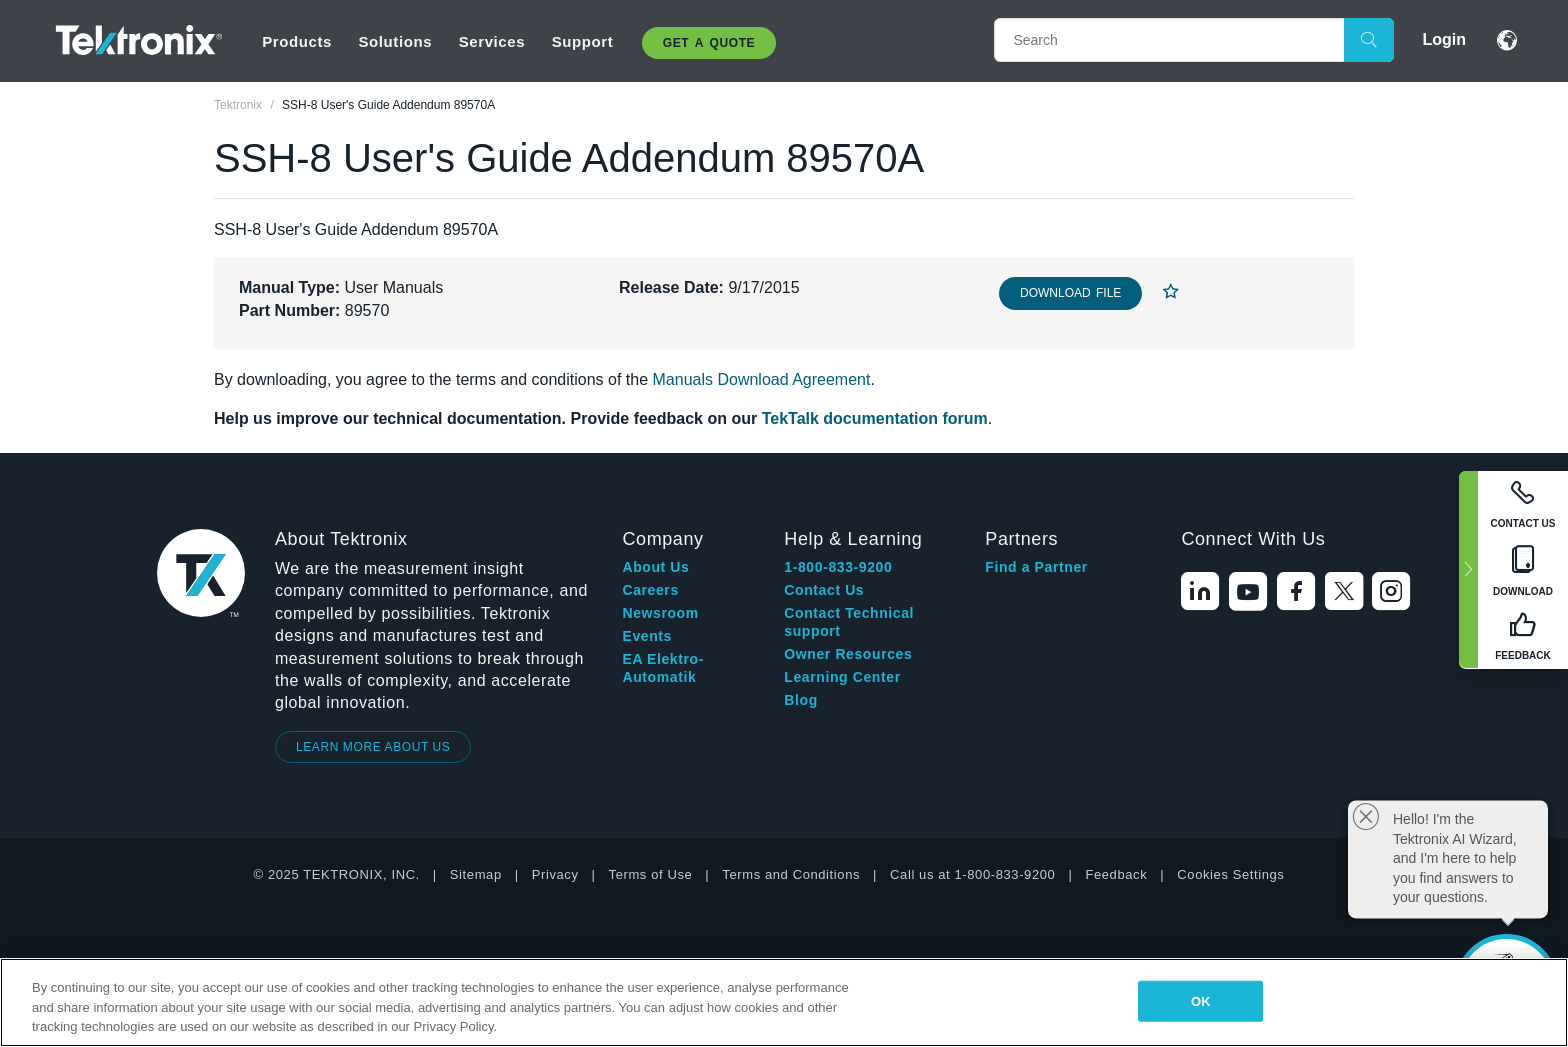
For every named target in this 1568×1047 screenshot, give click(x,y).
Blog (801, 700)
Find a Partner (1036, 567)
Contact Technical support (849, 622)
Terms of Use (651, 874)
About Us (655, 567)
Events (647, 636)
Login (1444, 39)
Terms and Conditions (791, 874)
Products (297, 41)
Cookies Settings (1230, 874)
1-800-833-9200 (838, 567)
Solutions (395, 41)
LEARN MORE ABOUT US (373, 747)
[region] (784, 1002)
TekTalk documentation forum (875, 418)
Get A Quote (709, 43)
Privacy (555, 874)
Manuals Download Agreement (762, 379)
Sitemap (476, 874)
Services (492, 41)
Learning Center (842, 677)
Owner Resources (848, 654)
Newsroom (660, 613)
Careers (650, 590)
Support (583, 41)
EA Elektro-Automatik (663, 668)
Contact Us (824, 590)
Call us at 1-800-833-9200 (972, 874)
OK (1201, 1000)
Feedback (1116, 874)
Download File (1070, 293)
